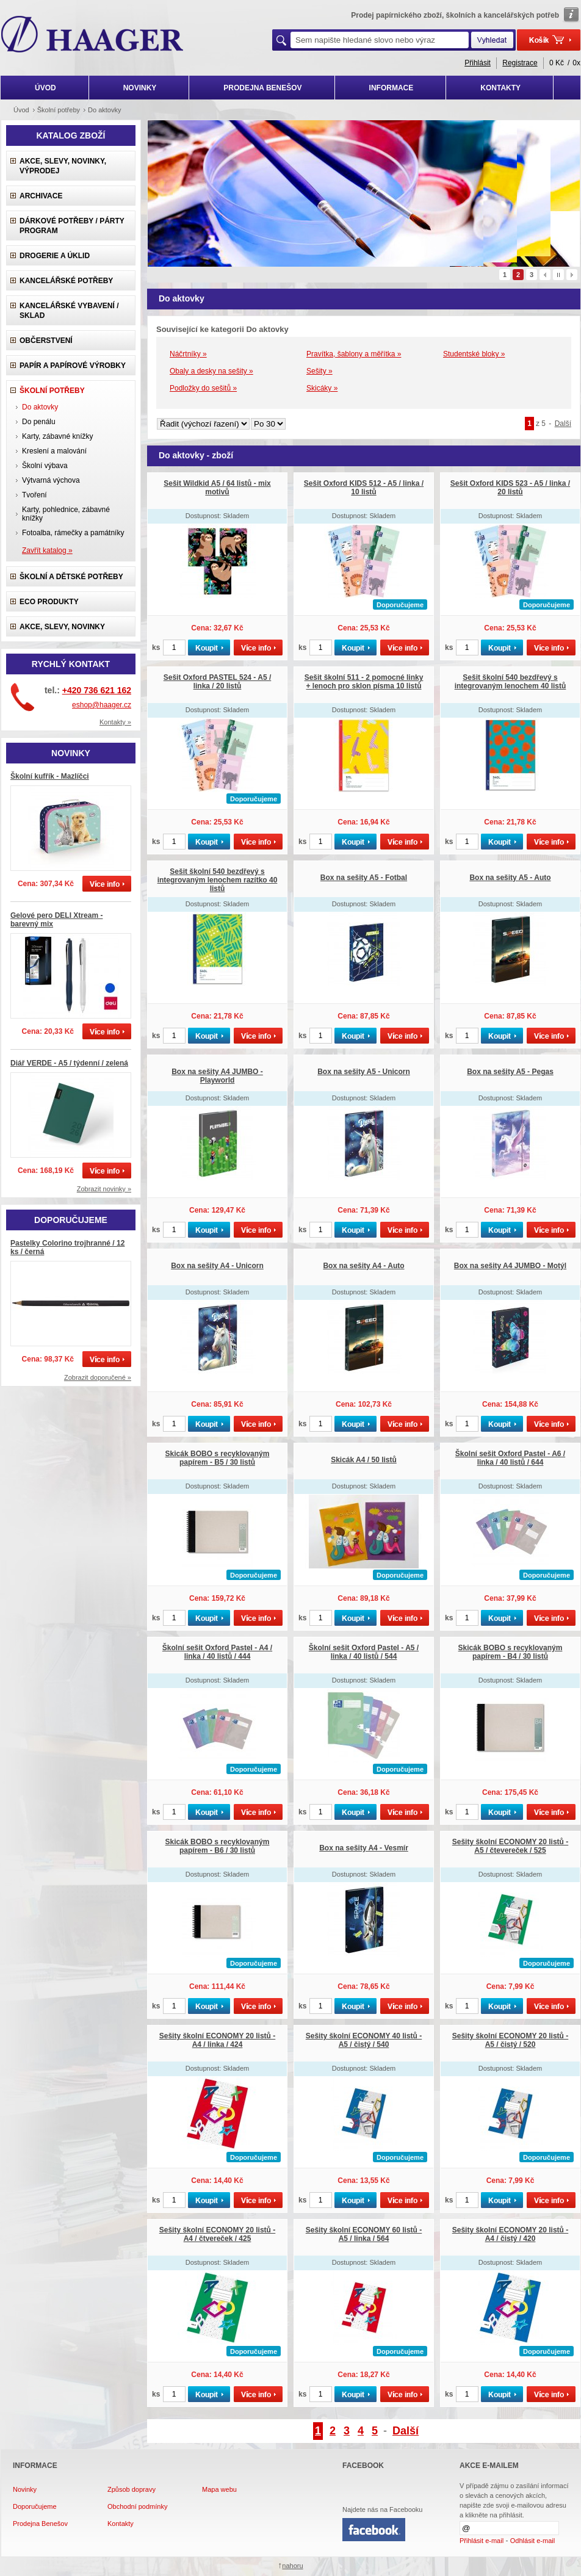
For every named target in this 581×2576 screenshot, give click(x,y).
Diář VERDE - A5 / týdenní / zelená (69, 1063)
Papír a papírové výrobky (73, 365)
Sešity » (319, 371)
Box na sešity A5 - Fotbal (363, 877)
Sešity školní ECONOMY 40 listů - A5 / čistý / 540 (364, 2040)
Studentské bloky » (474, 354)
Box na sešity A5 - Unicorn (363, 1071)
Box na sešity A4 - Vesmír (363, 1848)
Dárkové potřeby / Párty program (72, 226)
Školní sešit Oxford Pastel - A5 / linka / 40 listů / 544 (364, 1652)
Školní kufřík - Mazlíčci (49, 776)
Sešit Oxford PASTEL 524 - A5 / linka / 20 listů (218, 681)
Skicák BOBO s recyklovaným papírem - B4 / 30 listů (510, 1652)
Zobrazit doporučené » (97, 1377)
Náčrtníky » (188, 354)
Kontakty (120, 2523)
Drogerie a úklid (55, 255)
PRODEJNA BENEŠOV (262, 88)
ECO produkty (49, 601)
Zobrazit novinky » (104, 1188)
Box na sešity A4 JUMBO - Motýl (510, 1265)
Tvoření (34, 495)
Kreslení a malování (54, 451)
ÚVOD (45, 88)
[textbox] (379, 40)
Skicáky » (321, 388)
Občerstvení (46, 340)
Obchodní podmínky (137, 2506)
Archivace (41, 196)
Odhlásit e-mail (532, 2540)
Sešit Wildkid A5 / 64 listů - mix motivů (217, 487)
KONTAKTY (500, 88)
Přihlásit (477, 63)
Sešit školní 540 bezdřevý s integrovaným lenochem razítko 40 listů (217, 880)
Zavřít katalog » (47, 550)
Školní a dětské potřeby (71, 576)
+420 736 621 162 (96, 690)
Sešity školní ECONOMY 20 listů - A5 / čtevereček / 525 (510, 1846)
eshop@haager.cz (101, 705)
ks (156, 647)
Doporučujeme (35, 2506)
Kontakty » (115, 722)
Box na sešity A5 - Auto (509, 877)
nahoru (292, 2565)
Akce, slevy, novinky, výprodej (63, 166)
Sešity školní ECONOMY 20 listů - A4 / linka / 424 (217, 2040)
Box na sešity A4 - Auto (363, 1265)
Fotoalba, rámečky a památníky (73, 533)
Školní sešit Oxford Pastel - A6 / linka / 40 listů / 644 (510, 1458)
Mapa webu (219, 2489)
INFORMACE (391, 88)
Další (563, 423)
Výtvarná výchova (51, 480)
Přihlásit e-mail (481, 2540)
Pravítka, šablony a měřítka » (353, 354)
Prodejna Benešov (40, 2523)
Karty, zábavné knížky (57, 436)
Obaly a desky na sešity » (211, 371)
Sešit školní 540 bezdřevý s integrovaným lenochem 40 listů (510, 681)
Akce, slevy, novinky (62, 626)
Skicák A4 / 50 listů (364, 1460)
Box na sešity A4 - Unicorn (217, 1265)
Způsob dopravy (131, 2489)
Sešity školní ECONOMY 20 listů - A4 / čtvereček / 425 (217, 2234)
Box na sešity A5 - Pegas (510, 1071)
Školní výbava (45, 465)
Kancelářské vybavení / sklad (69, 310)
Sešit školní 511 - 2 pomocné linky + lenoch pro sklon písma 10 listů (364, 681)
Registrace (519, 63)
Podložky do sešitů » (203, 388)
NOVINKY (140, 88)
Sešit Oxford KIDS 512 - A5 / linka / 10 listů (364, 487)
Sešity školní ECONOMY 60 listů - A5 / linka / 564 (364, 2234)
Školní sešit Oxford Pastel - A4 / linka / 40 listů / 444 (217, 1652)
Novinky (25, 2489)
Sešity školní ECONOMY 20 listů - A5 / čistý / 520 (510, 2040)
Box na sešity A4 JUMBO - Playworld (217, 1075)
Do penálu (39, 421)
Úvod (21, 110)
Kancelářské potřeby (66, 280)
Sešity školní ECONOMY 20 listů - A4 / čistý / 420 (510, 2234)
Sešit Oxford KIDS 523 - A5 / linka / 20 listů (510, 487)
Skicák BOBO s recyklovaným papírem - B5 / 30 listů (217, 1458)
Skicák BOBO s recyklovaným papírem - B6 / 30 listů (217, 1846)
